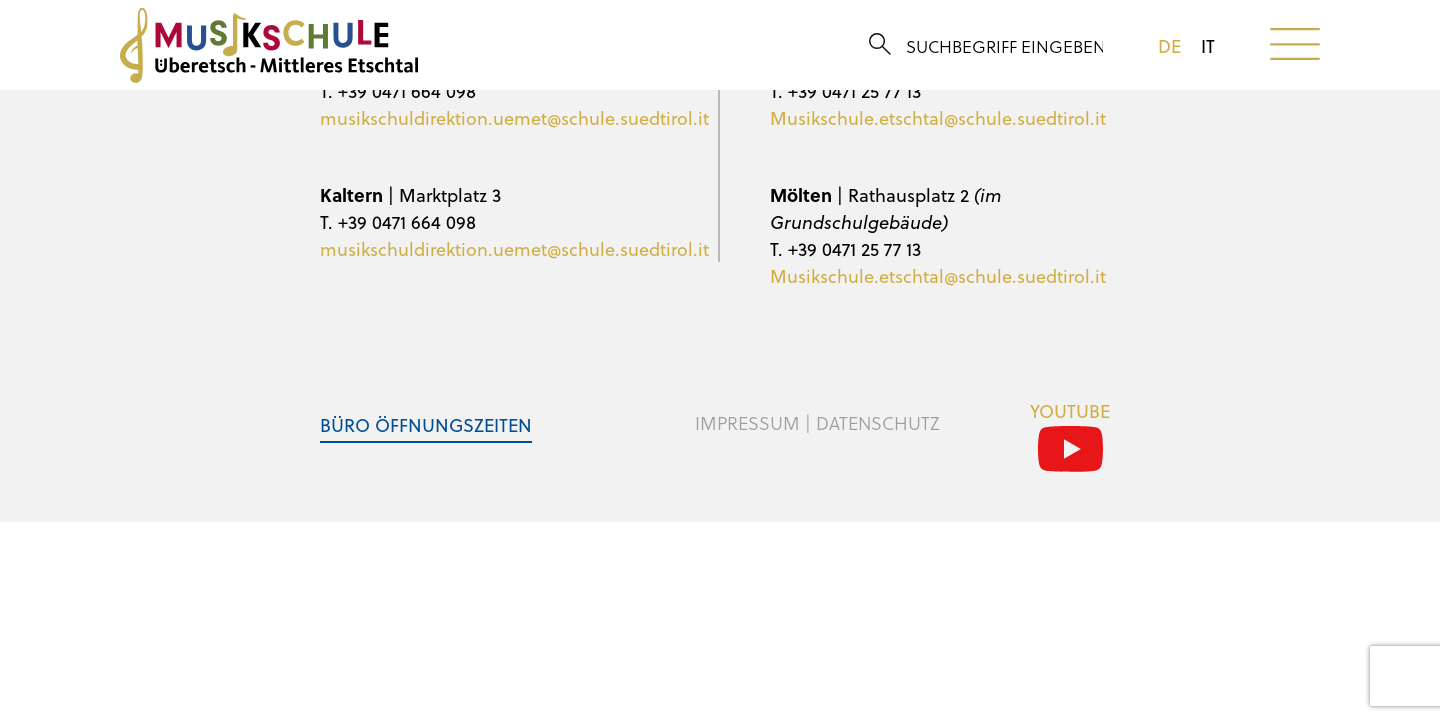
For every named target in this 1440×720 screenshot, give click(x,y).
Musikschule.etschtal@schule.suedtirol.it (938, 117)
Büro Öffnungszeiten (426, 424)
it (1208, 46)
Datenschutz (878, 423)
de (1169, 46)
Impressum (747, 423)
